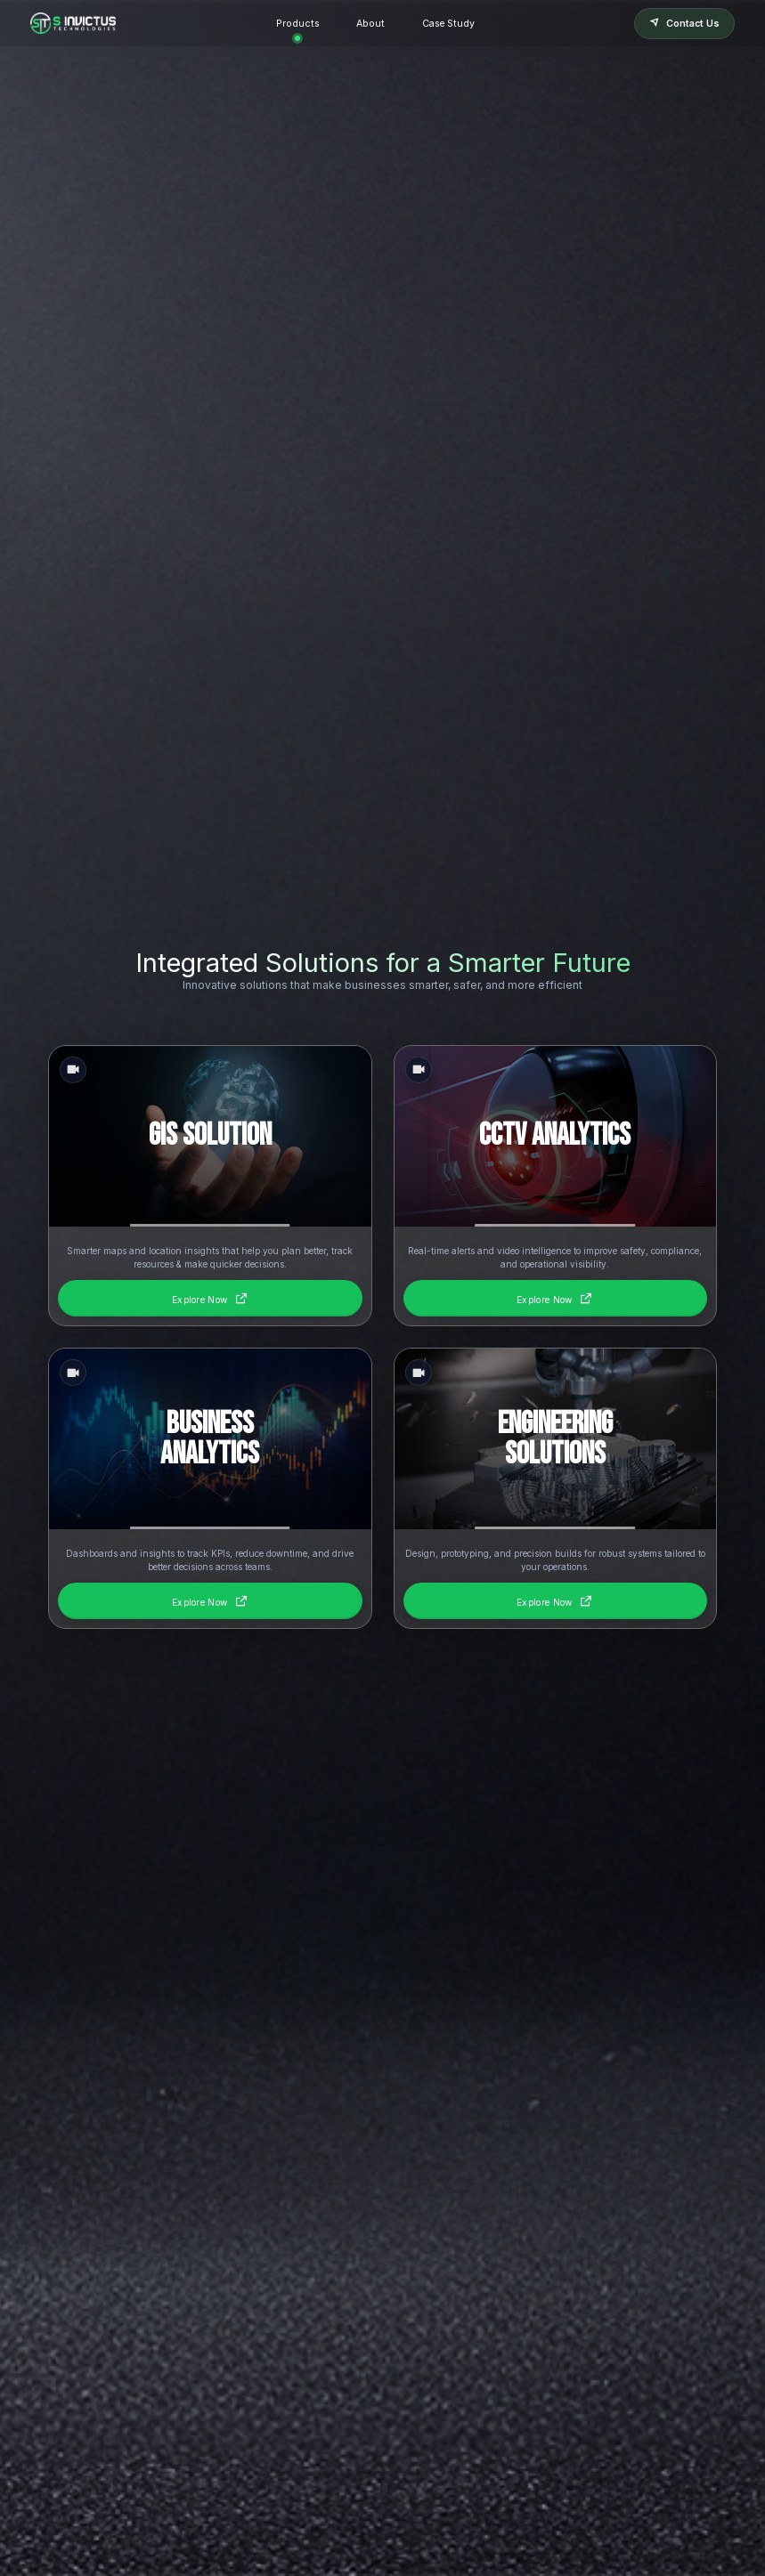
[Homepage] (73, 22)
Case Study (448, 23)
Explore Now (210, 1298)
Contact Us (684, 23)
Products (297, 23)
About (370, 23)
